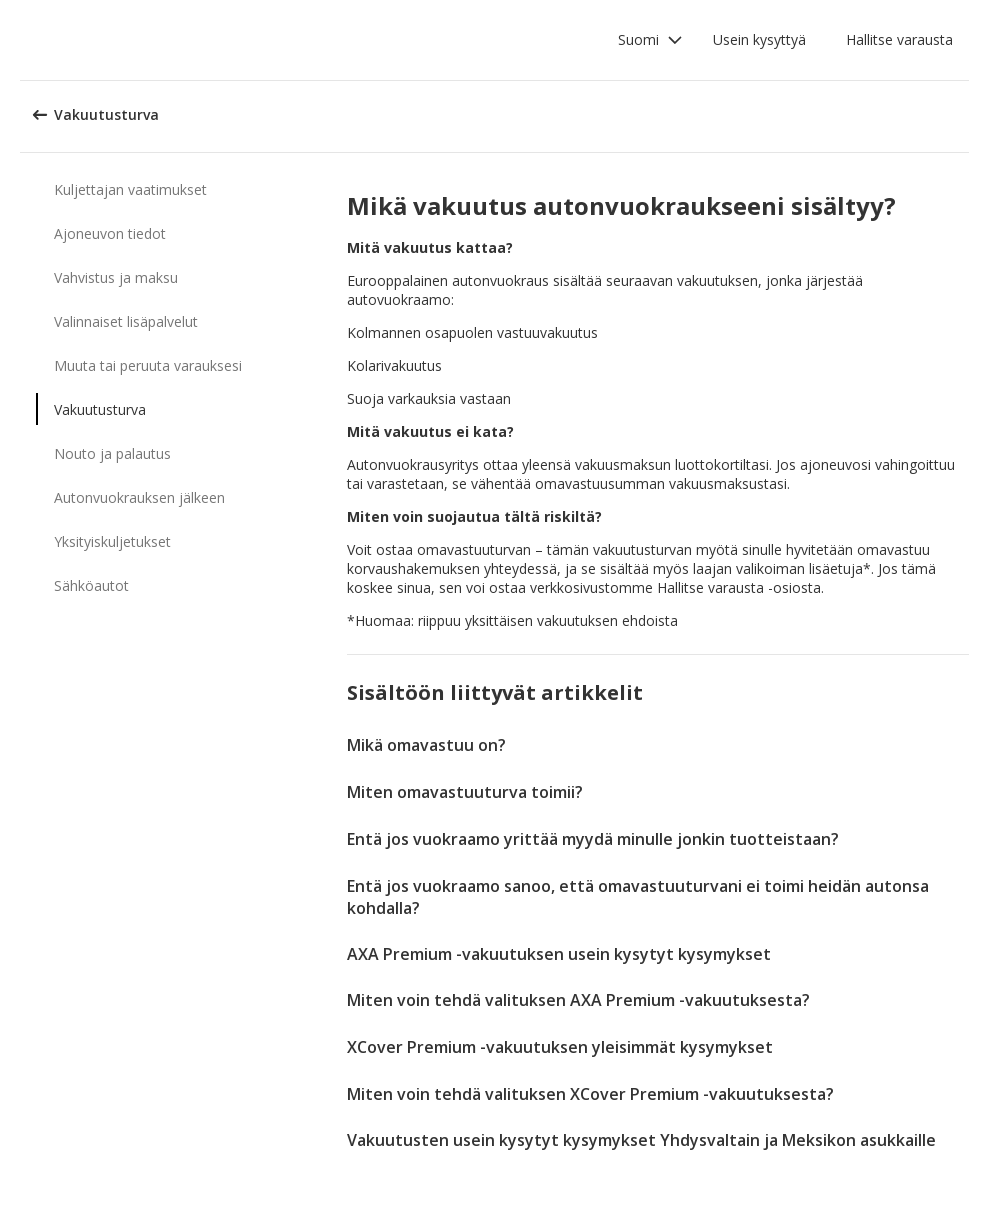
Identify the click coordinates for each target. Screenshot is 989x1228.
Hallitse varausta (899, 39)
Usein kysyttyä (759, 39)
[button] (650, 40)
